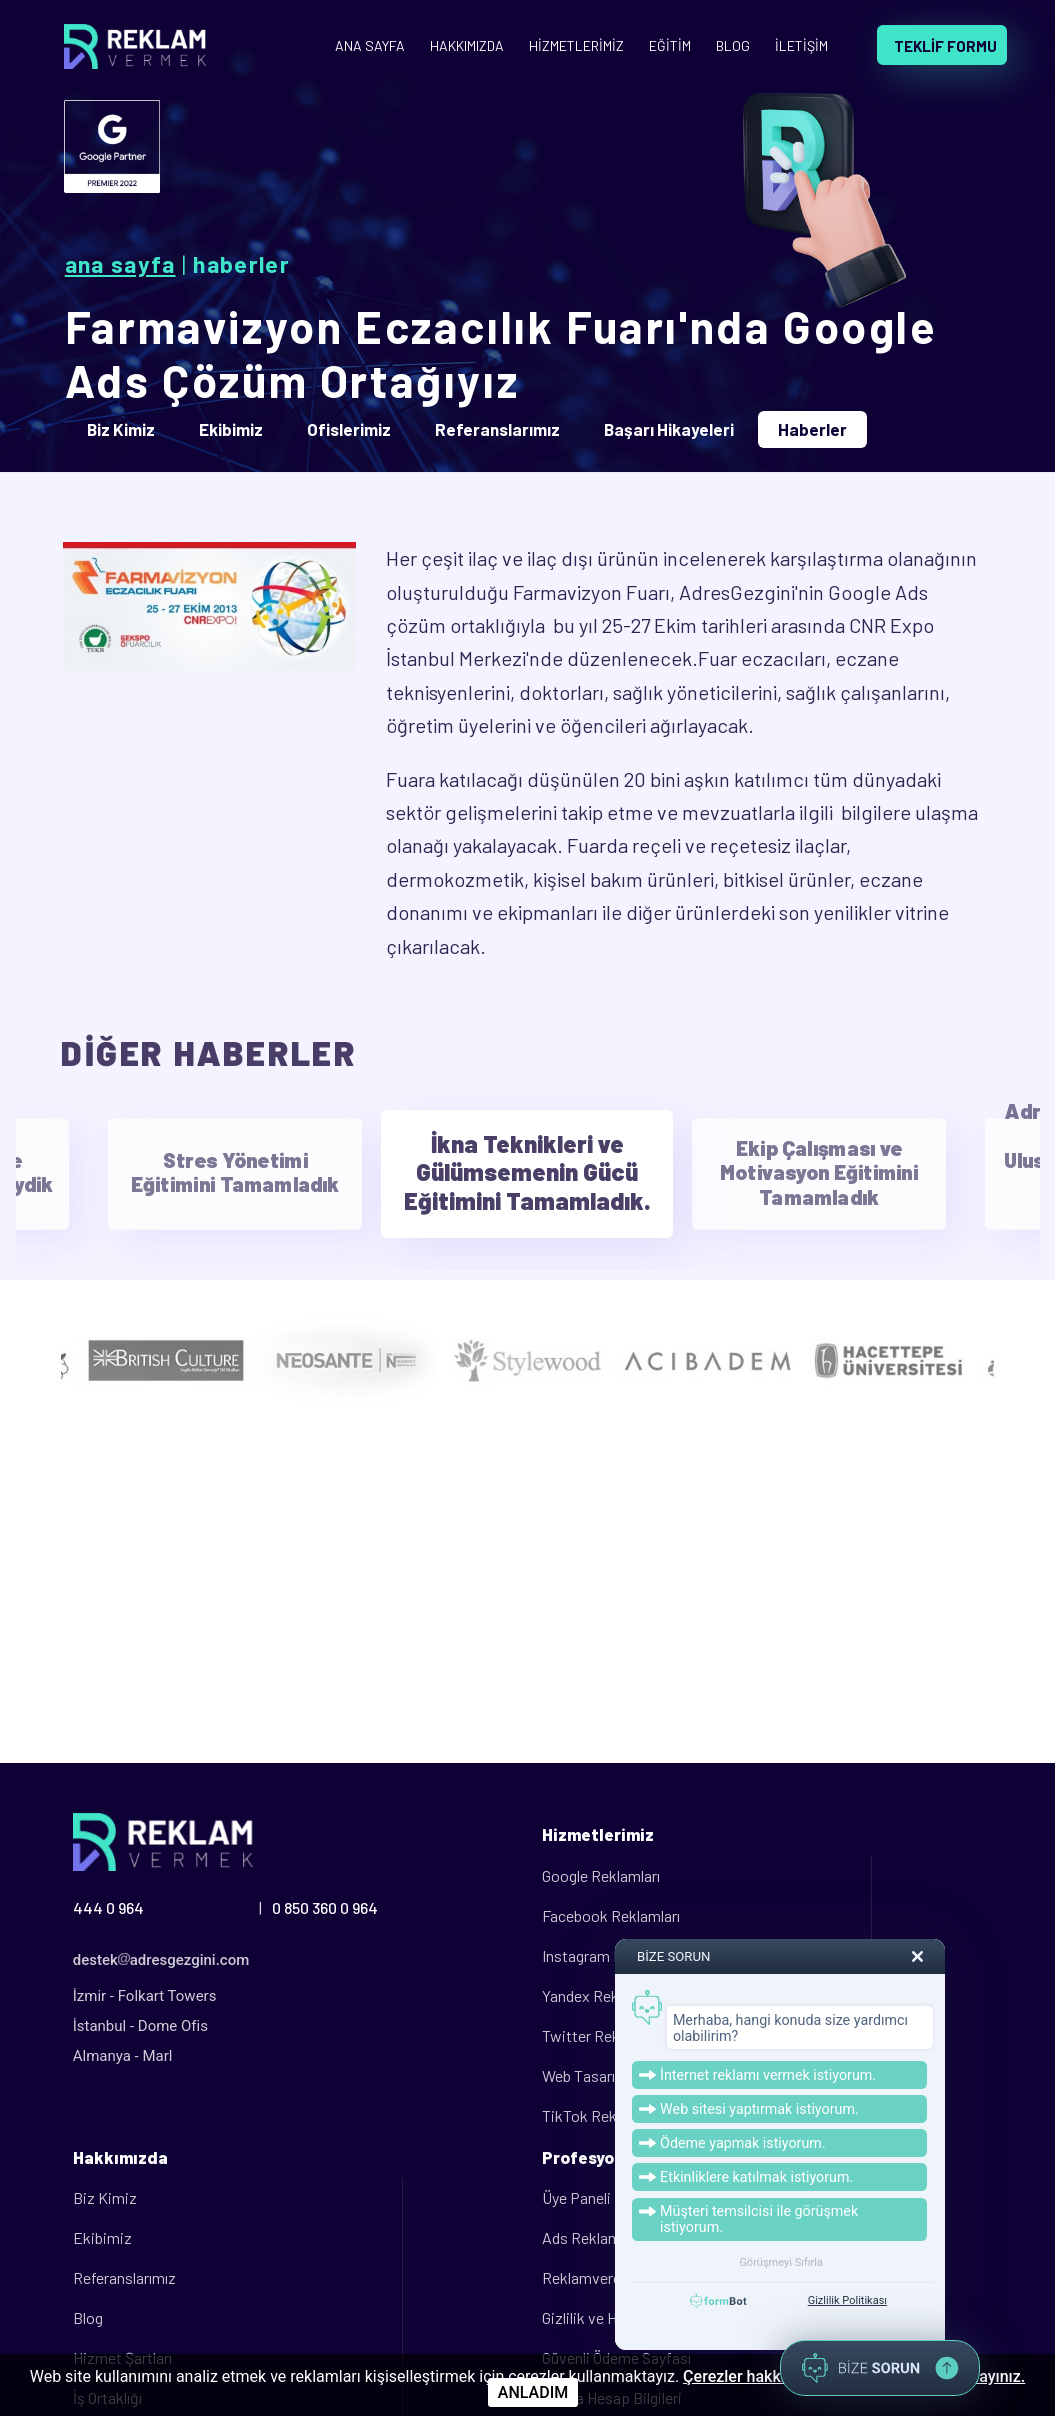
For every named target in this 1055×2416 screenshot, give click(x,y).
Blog (88, 2317)
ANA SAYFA (370, 45)
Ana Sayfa (120, 264)
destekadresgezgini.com (161, 1960)
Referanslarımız (124, 2277)
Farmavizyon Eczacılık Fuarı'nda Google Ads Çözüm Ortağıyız (501, 353)
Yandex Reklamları (602, 1995)
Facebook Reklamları (611, 1915)
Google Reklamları (601, 1875)
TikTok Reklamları (601, 2115)
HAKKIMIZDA (467, 45)
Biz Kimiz (105, 2197)
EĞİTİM (670, 45)
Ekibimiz (102, 2237)
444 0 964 (108, 1907)
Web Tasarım (585, 2075)
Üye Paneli (576, 2197)
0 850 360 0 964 (325, 1907)
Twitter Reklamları (602, 2035)
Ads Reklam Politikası (614, 2237)
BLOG (733, 45)
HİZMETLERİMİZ (576, 45)
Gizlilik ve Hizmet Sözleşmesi (639, 2317)
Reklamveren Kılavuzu (615, 2277)
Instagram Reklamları (612, 1955)
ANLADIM (533, 2392)
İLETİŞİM (801, 45)
